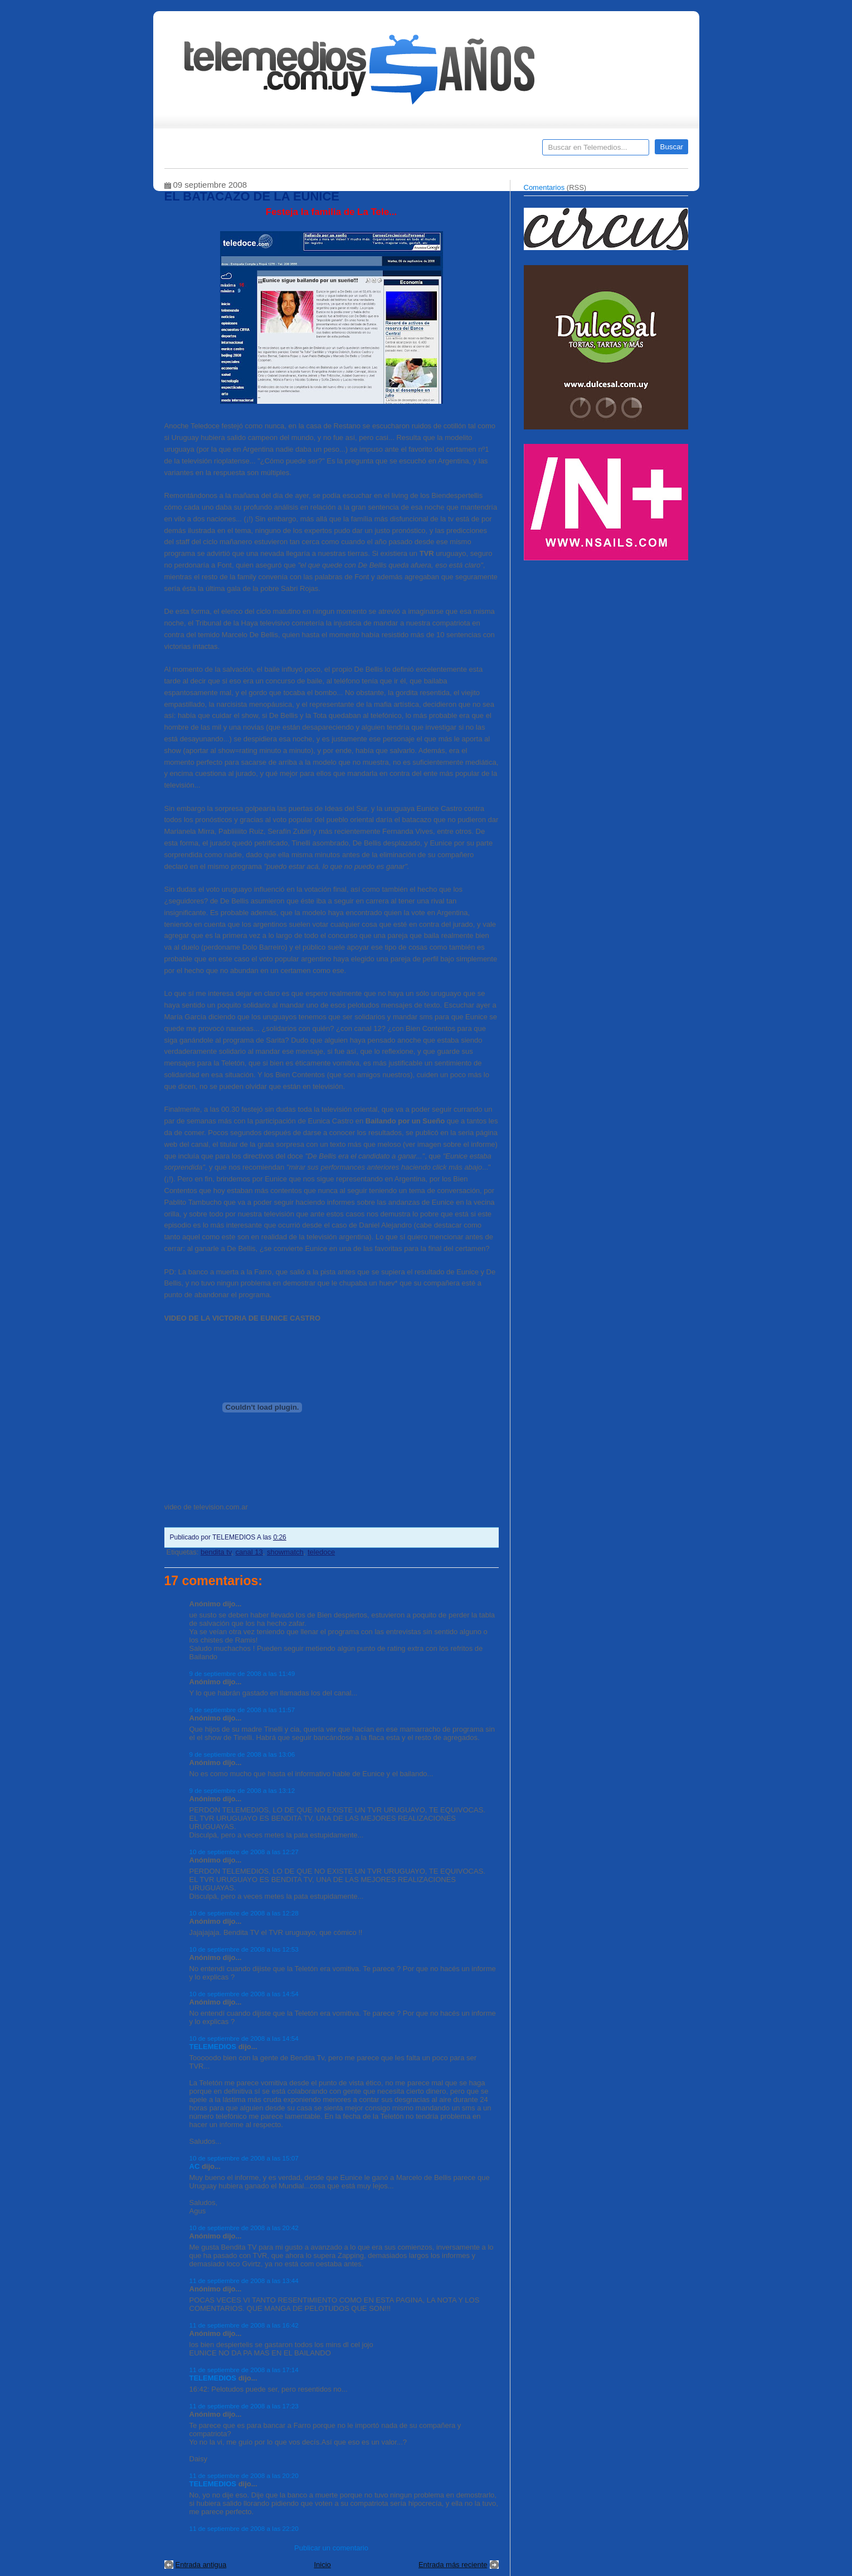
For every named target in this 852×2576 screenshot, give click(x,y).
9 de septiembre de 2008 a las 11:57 (242, 1709)
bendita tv (216, 1552)
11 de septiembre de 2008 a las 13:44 (244, 2280)
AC (194, 2166)
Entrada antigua (201, 2564)
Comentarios (544, 187)
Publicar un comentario (331, 2548)
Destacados (209, 151)
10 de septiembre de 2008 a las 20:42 (244, 2227)
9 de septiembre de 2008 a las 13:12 (242, 1790)
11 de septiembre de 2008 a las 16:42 (244, 2325)
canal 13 (249, 1552)
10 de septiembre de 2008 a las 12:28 (244, 1913)
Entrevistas (307, 151)
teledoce (321, 1552)
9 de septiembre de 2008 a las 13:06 (242, 1754)
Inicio (322, 2564)
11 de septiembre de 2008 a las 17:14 (244, 2369)
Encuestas (431, 151)
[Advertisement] (607, 645)
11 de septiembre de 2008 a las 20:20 (244, 2475)
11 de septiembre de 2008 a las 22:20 (244, 2528)
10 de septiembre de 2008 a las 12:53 (244, 1949)
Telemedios (500, 151)
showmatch (285, 1552)
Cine (383, 151)
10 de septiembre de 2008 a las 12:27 (244, 1851)
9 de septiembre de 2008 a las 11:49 (242, 1673)
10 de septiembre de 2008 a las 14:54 (244, 1993)
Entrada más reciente (453, 2564)
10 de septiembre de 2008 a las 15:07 (244, 2158)
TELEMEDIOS (213, 2046)
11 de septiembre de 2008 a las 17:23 (244, 2405)
